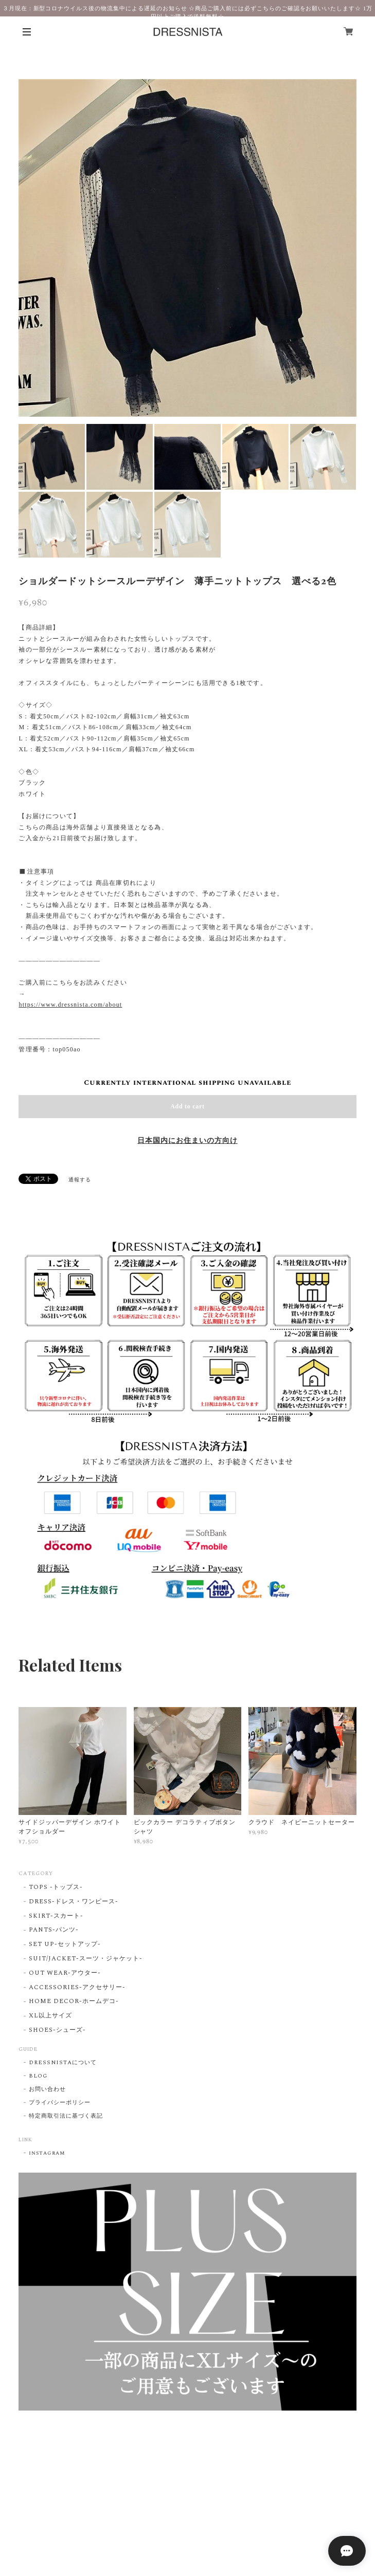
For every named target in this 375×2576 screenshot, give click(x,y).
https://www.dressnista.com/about (70, 1004)
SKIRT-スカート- (56, 1916)
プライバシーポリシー (60, 2103)
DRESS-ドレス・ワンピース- (73, 1902)
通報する (79, 1180)
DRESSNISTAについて (62, 2063)
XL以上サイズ (50, 2016)
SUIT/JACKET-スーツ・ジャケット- (85, 1959)
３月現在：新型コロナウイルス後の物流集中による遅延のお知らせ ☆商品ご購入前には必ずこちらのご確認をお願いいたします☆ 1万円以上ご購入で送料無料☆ (188, 12)
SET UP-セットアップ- (64, 1944)
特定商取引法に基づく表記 (66, 2116)
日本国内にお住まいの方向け (187, 1141)
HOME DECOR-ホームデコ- (73, 2001)
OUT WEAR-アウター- (64, 1973)
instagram (47, 2153)
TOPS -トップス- (56, 1887)
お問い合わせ (47, 2089)
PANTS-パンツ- (54, 1930)
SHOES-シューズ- (57, 2030)
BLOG (38, 2076)
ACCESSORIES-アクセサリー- (77, 1988)
